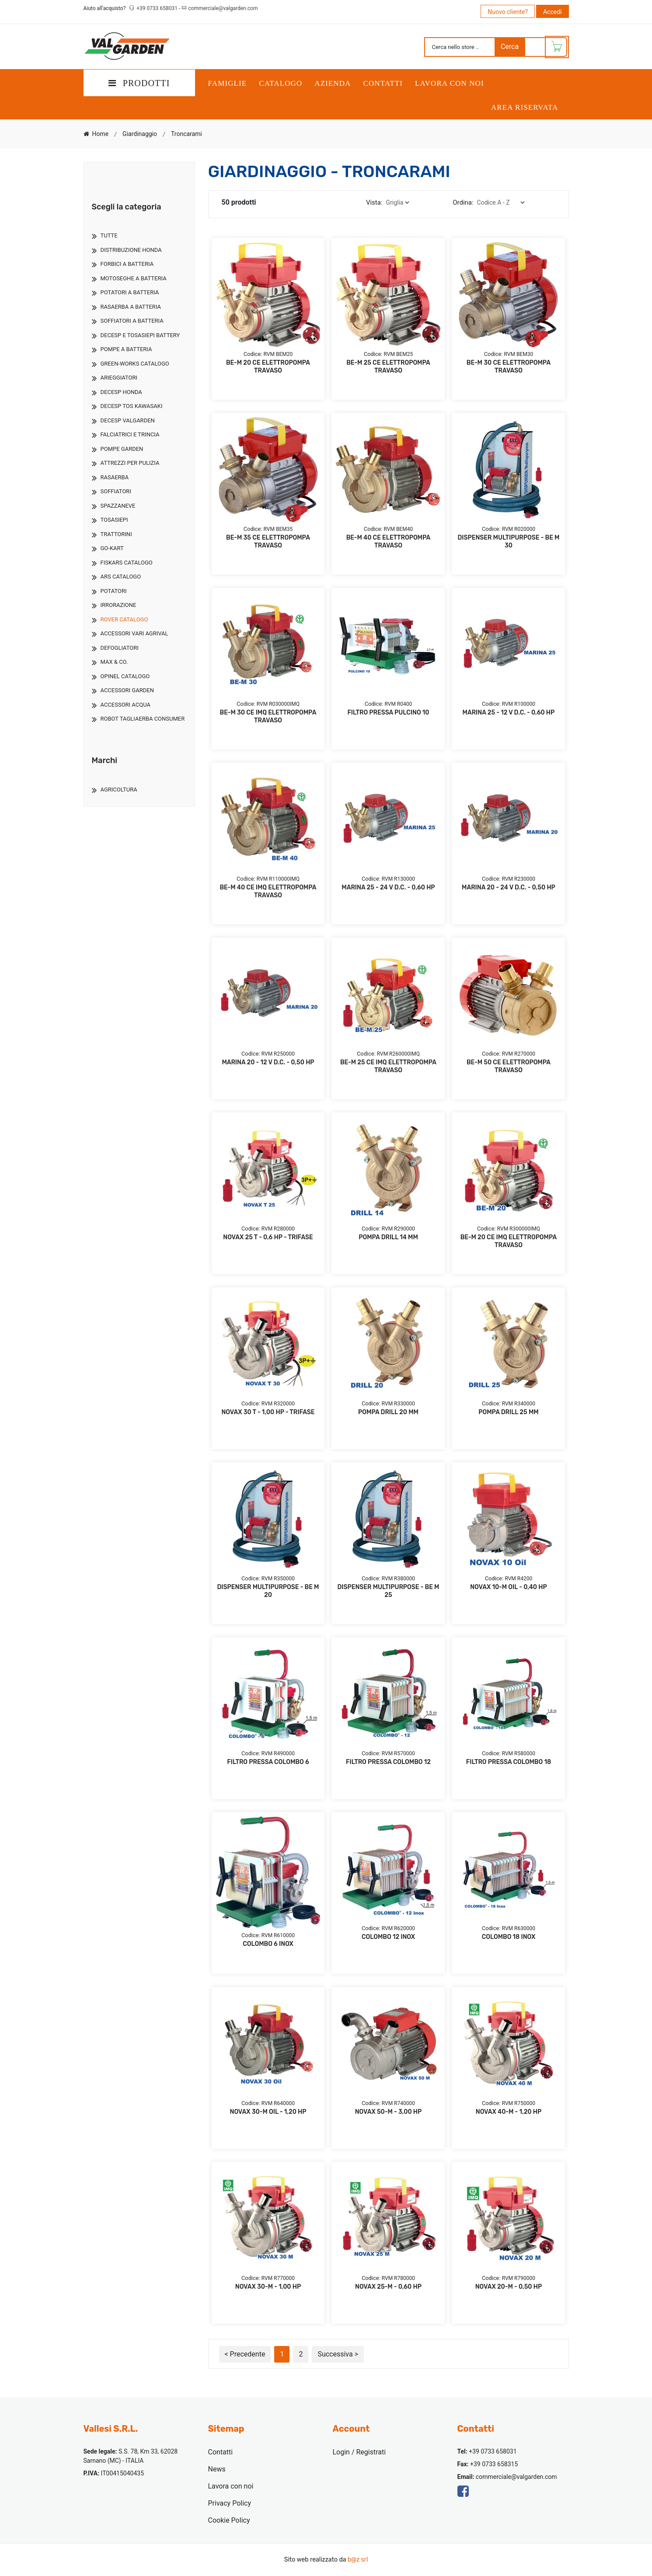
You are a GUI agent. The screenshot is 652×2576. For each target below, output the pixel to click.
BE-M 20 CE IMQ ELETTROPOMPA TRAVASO (508, 1241)
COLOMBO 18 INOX (509, 1937)
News (217, 2469)
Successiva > (337, 2354)
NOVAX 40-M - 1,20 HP (508, 2112)
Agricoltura (119, 789)
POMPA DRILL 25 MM (508, 1412)
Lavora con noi (449, 83)
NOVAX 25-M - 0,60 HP (388, 2286)
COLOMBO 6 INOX (268, 1944)
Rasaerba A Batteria (131, 306)
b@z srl (358, 2559)
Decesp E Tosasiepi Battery (140, 335)
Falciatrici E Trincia (130, 434)
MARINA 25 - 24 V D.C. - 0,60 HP (388, 887)
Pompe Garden (122, 449)
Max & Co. (114, 662)
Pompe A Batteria (126, 349)
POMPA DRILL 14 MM (388, 1237)
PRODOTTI (139, 83)
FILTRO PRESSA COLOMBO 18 (508, 1762)
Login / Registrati (359, 2452)
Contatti (383, 83)
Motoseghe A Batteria (134, 278)
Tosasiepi (114, 519)
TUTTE (109, 235)
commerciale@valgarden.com (223, 8)
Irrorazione (118, 605)
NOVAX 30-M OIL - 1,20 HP (268, 2112)
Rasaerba (115, 477)
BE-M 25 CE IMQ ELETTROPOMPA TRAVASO (388, 1066)
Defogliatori (120, 648)
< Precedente (245, 2354)
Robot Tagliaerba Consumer (143, 718)
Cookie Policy (229, 2520)
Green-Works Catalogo (135, 363)
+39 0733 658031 (157, 8)
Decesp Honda (121, 392)
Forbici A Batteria (127, 264)
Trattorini (116, 534)
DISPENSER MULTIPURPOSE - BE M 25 (388, 1591)
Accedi (552, 11)
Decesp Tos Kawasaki (132, 406)
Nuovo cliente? (508, 11)
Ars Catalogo (121, 576)
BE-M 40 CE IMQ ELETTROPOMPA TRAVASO (268, 891)
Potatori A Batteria (130, 292)
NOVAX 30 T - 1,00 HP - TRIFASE (267, 1412)
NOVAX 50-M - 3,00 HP (388, 2112)
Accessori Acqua (125, 704)
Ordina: (463, 202)
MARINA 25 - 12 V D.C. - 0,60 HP (509, 712)
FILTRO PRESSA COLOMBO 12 (388, 1762)
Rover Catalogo (124, 619)
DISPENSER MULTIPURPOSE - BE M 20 (268, 1591)
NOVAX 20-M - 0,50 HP (508, 2286)
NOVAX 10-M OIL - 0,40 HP (508, 1587)
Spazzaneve (118, 505)
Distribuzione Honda (131, 250)
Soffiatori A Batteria (132, 320)
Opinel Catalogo (125, 676)
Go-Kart (112, 548)
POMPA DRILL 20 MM (388, 1412)
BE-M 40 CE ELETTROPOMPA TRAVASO (388, 541)
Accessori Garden (127, 690)
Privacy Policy (229, 2503)
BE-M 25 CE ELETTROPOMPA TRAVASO (388, 366)
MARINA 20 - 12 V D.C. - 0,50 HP (268, 1062)
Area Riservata (524, 107)
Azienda (332, 83)
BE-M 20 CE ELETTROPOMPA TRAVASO (268, 366)
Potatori (114, 591)
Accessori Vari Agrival (134, 633)
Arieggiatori (119, 377)
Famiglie (227, 83)
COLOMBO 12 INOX (388, 1937)
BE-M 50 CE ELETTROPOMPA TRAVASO (509, 1066)
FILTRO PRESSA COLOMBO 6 (268, 1762)
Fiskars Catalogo (127, 562)
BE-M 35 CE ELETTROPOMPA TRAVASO (268, 541)
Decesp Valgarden (128, 420)
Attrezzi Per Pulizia (130, 463)
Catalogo (280, 83)
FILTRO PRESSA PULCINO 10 (388, 712)
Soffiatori (116, 491)
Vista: (374, 202)
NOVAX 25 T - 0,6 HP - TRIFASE (268, 1237)
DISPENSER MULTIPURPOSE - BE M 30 (508, 541)
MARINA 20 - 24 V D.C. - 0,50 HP (508, 887)
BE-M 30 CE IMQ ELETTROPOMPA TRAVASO (268, 716)
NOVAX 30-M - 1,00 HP (268, 2286)
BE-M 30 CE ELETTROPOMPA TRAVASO (509, 366)
